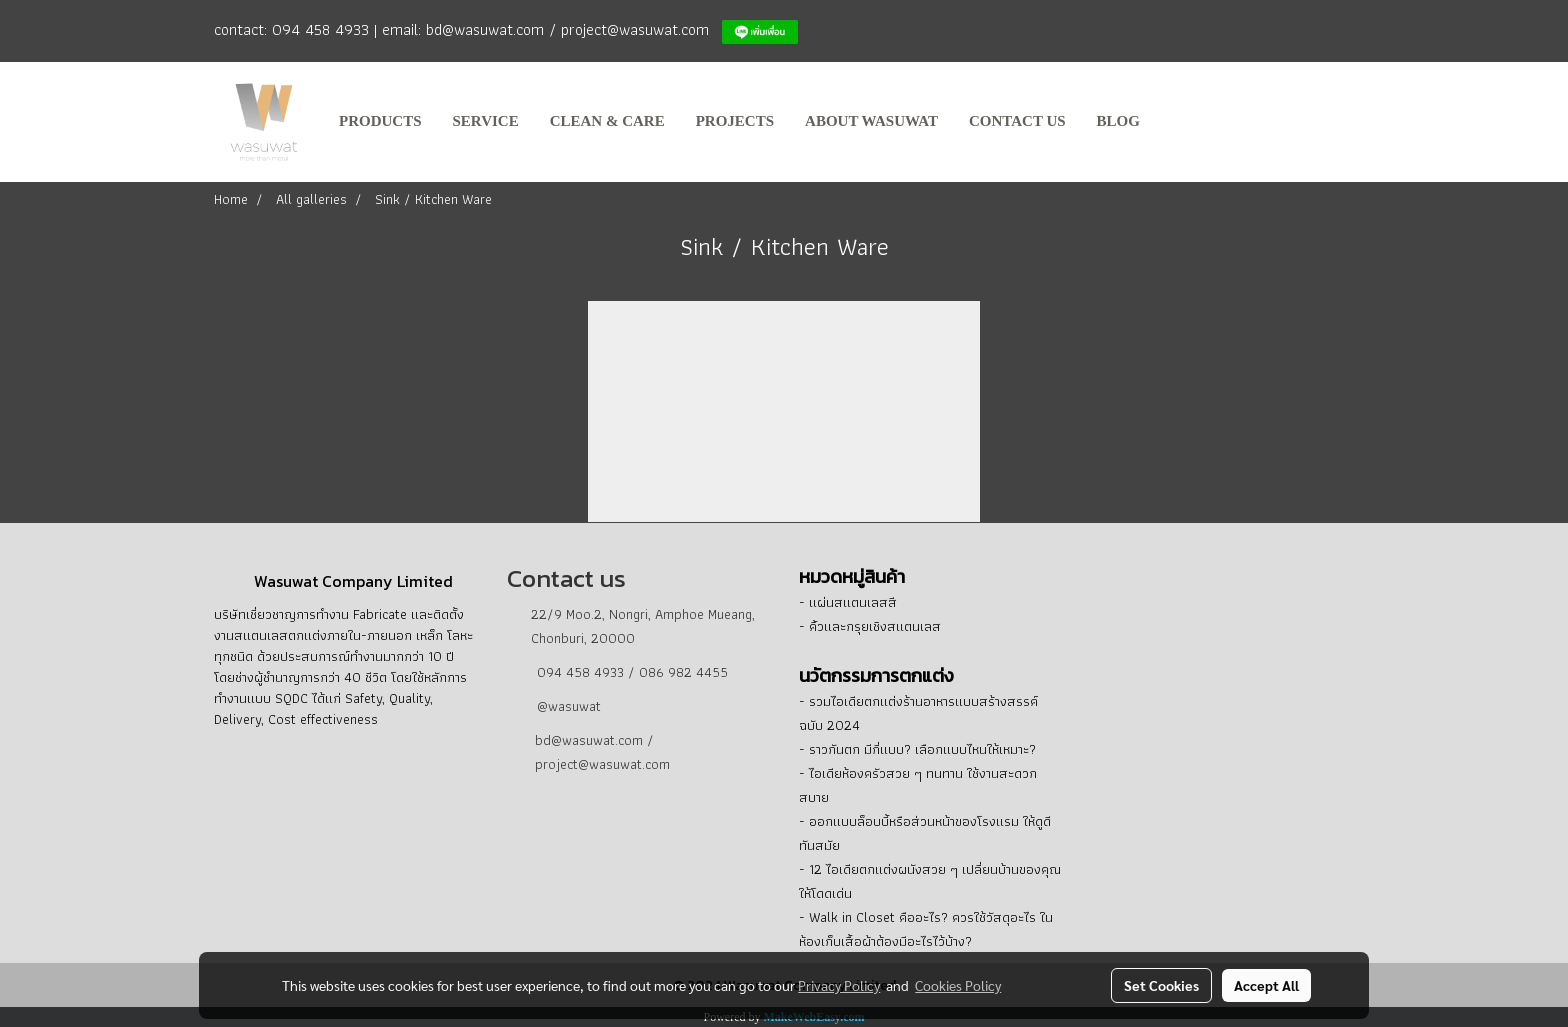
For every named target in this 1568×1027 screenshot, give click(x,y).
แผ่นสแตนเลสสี (853, 602)
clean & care (607, 121)
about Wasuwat (871, 121)
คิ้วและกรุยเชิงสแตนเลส (875, 626)
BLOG (1118, 121)
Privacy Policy (839, 985)
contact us (1017, 121)
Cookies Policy (958, 985)
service (486, 121)
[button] (1174, 122)
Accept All (1266, 985)
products (380, 121)
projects (735, 121)
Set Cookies (1161, 985)
